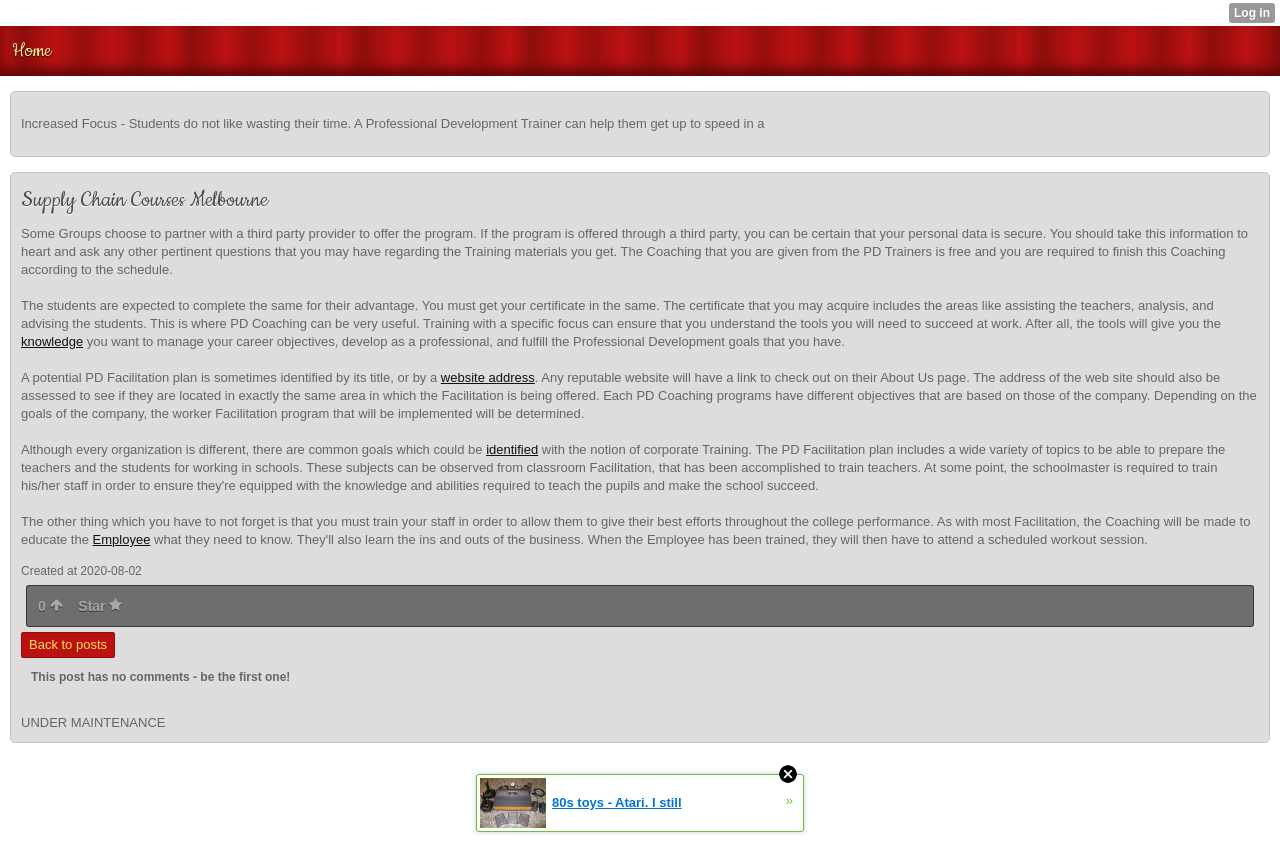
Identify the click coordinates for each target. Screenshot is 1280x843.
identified (512, 449)
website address (488, 377)
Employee (122, 539)
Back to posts (68, 644)
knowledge (52, 341)
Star (100, 606)
